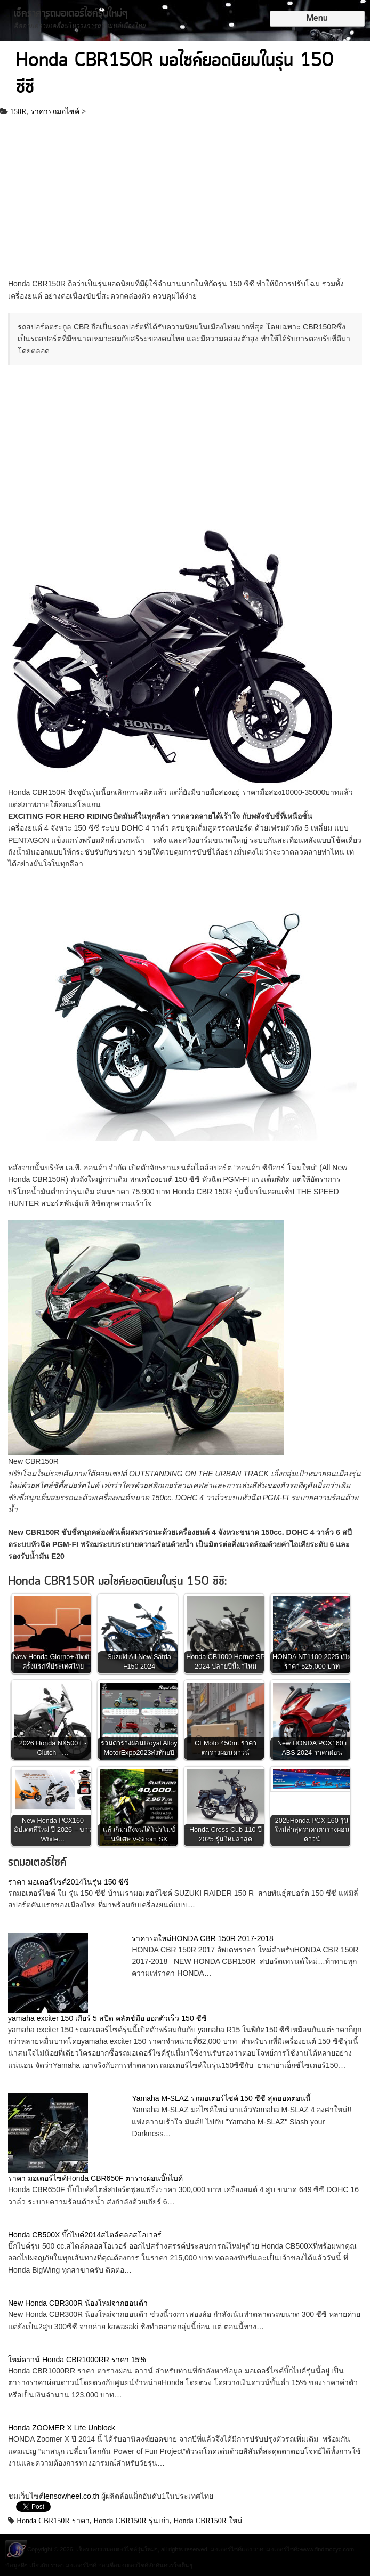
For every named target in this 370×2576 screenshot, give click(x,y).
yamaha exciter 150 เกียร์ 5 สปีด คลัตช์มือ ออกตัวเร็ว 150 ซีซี (107, 2018)
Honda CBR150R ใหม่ (207, 2520)
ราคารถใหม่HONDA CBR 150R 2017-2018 (202, 1938)
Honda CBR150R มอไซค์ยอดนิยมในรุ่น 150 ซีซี (174, 74)
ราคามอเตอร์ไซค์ (275, 2549)
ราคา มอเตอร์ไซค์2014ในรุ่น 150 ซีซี (68, 1882)
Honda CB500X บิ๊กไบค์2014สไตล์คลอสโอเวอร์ (85, 2235)
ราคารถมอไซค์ (54, 111)
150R (18, 111)
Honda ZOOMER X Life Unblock (61, 2428)
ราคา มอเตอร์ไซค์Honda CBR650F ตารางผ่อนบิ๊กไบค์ (95, 2178)
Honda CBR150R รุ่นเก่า (131, 2520)
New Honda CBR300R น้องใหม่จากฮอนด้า (78, 2303)
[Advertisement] (185, 198)
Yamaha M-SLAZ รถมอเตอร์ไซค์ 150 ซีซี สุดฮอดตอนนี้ (221, 2098)
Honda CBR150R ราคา (53, 2520)
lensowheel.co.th (72, 2496)
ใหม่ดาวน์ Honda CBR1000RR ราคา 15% (77, 2359)
